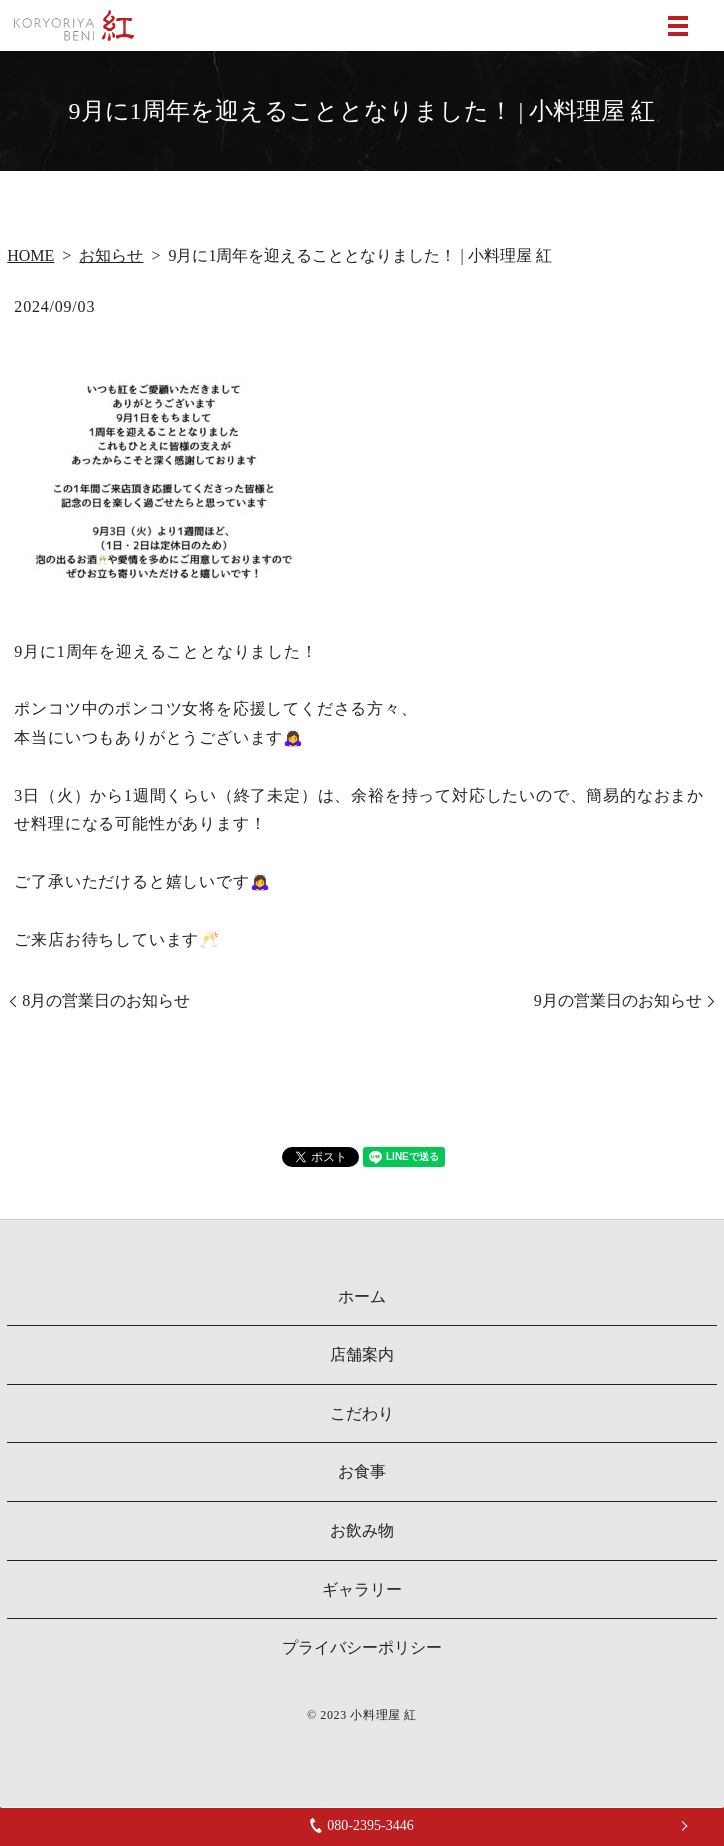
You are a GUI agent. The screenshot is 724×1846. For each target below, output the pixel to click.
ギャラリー (362, 1589)
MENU (678, 26)
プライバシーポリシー (362, 1647)
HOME (30, 255)
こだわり (362, 1413)
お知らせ (111, 255)
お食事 (362, 1471)
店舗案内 (362, 1354)
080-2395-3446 (361, 1825)
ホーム (362, 1296)
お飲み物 (362, 1530)
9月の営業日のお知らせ (618, 1000)
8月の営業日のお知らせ (106, 1000)
